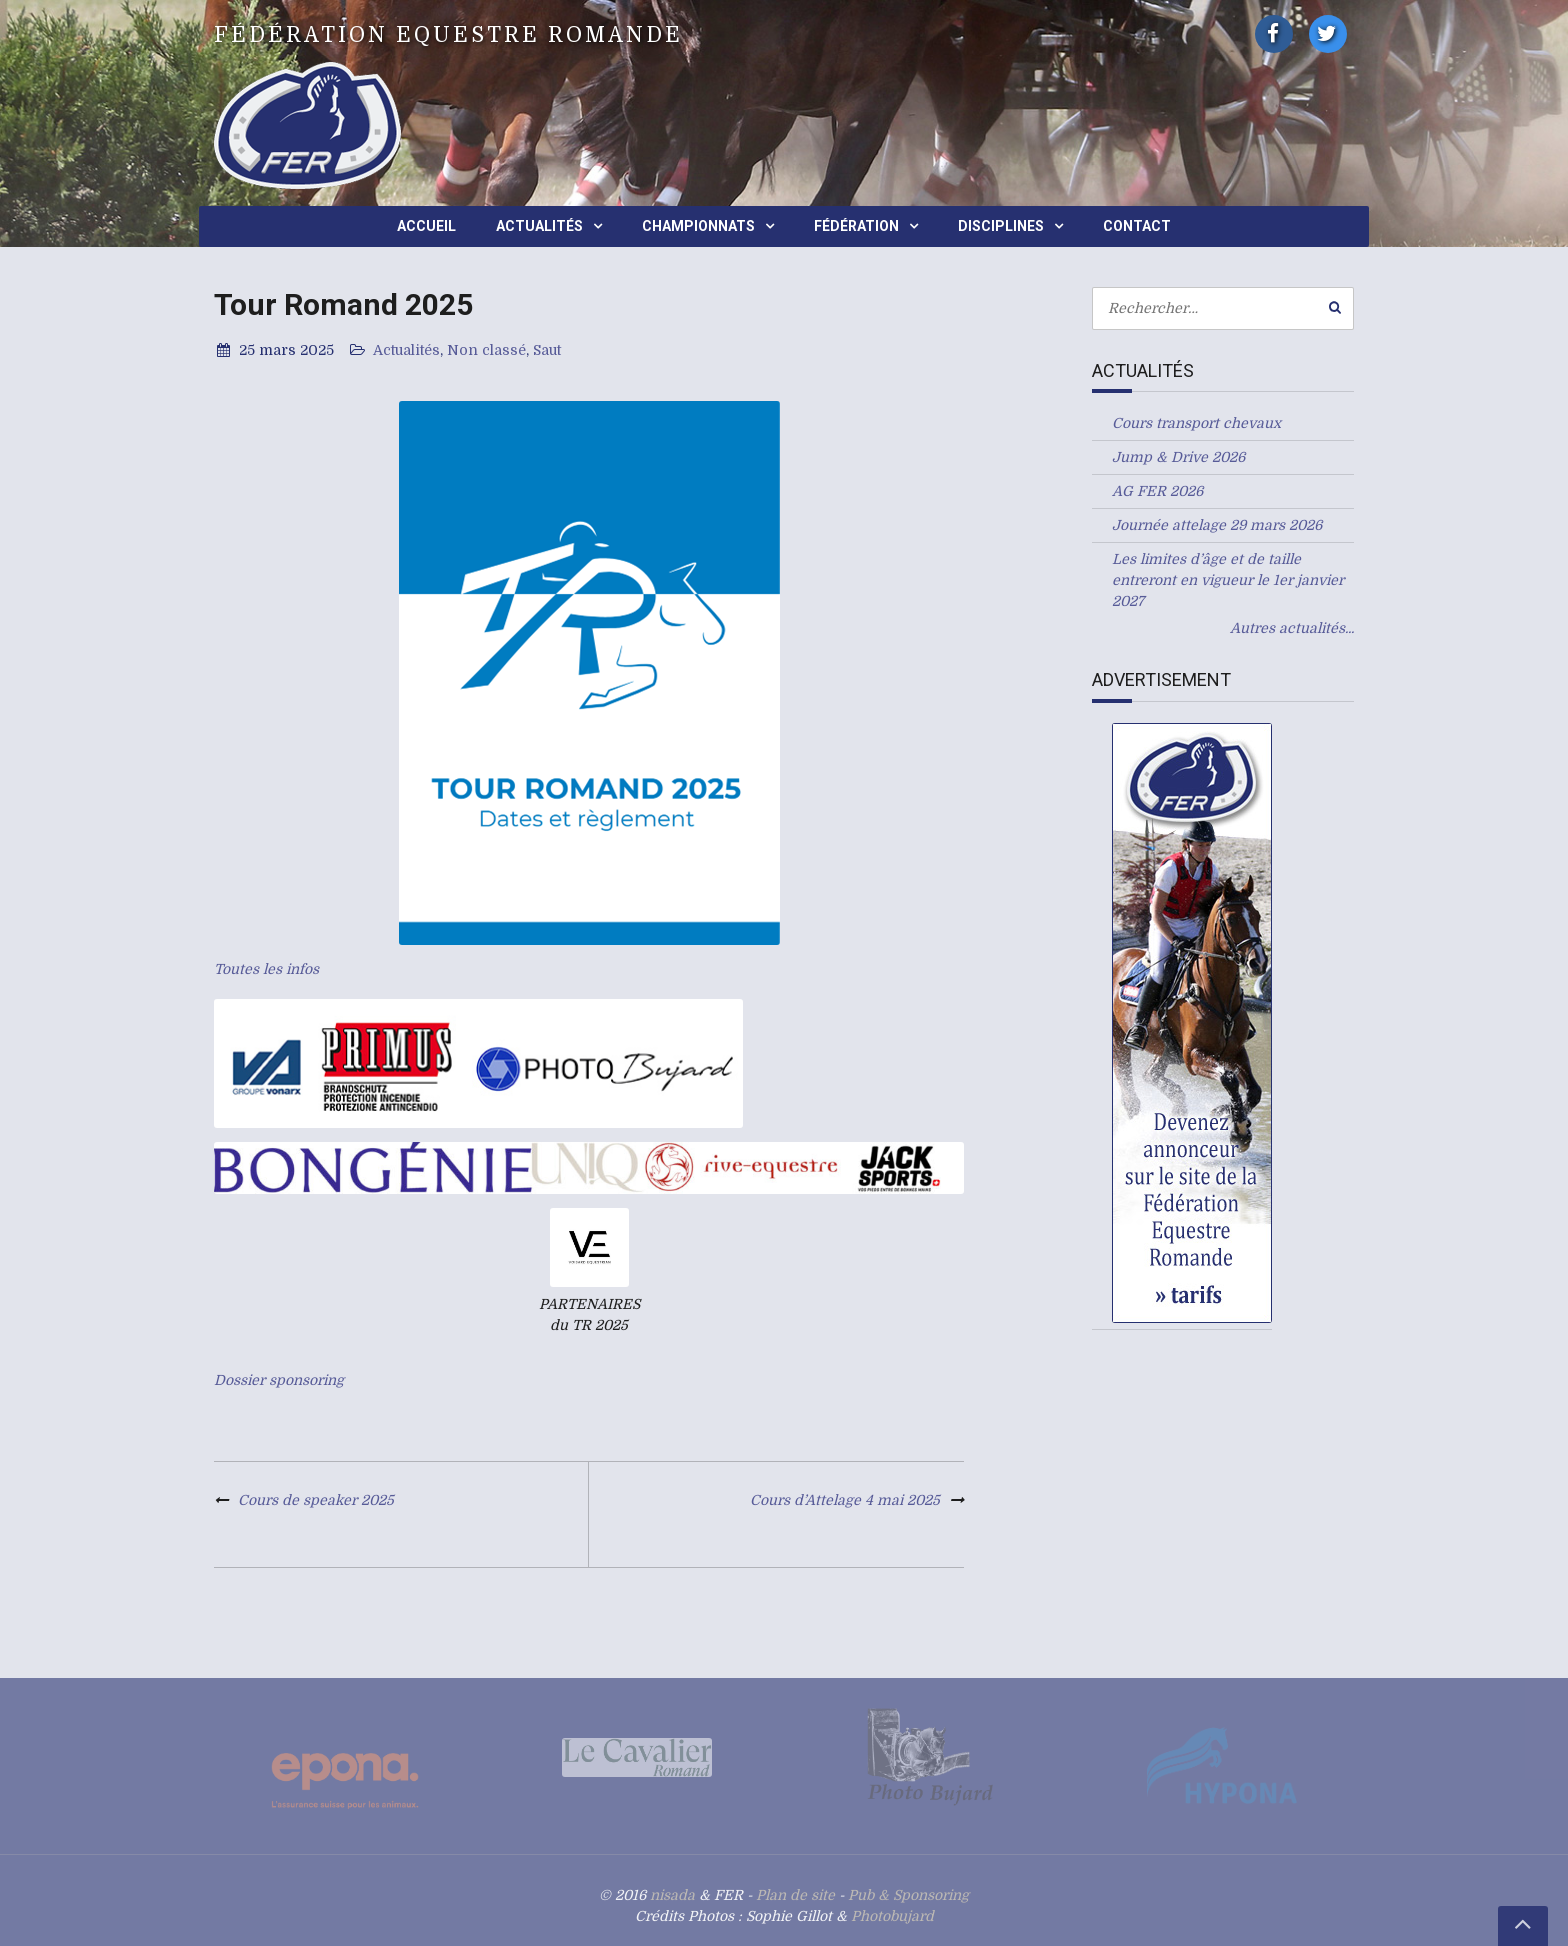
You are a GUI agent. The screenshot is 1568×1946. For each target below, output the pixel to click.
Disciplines (1001, 226)
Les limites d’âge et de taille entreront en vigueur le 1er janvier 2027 (1228, 580)
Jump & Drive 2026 (1178, 457)
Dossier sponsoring (279, 1380)
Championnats (698, 226)
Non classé (486, 350)
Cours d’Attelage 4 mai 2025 (845, 1500)
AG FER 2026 (1157, 491)
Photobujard (892, 1916)
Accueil (426, 226)
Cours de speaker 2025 (316, 1500)
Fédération (856, 226)
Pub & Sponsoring (908, 1895)
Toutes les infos (266, 969)
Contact (1137, 226)
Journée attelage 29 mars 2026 (1217, 525)
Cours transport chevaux (1196, 423)
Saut (547, 350)
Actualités (539, 226)
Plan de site (795, 1895)
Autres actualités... (1292, 628)
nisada (672, 1895)
